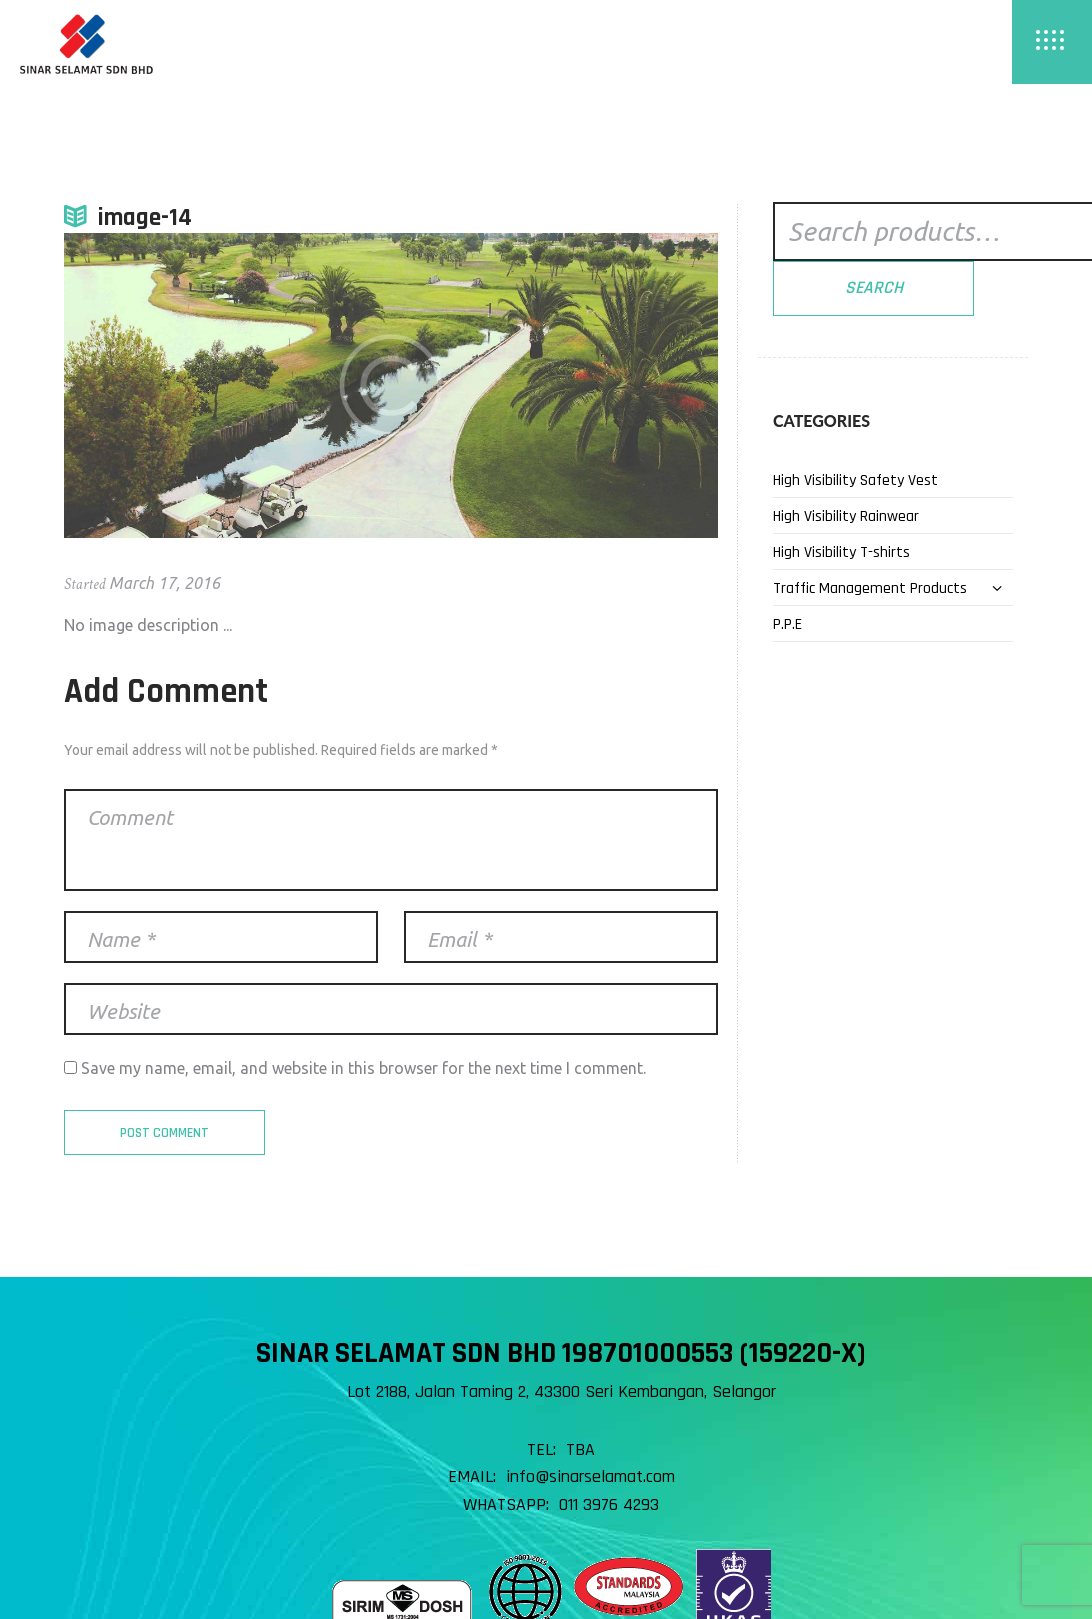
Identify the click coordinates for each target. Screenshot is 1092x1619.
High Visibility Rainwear (846, 516)
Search (874, 288)
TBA (580, 1449)
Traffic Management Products (870, 588)
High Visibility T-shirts (841, 552)
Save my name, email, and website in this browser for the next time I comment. (363, 1068)
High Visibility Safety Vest (855, 480)
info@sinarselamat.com (590, 1476)
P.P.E (787, 624)
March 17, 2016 (164, 583)
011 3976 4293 (609, 1504)
